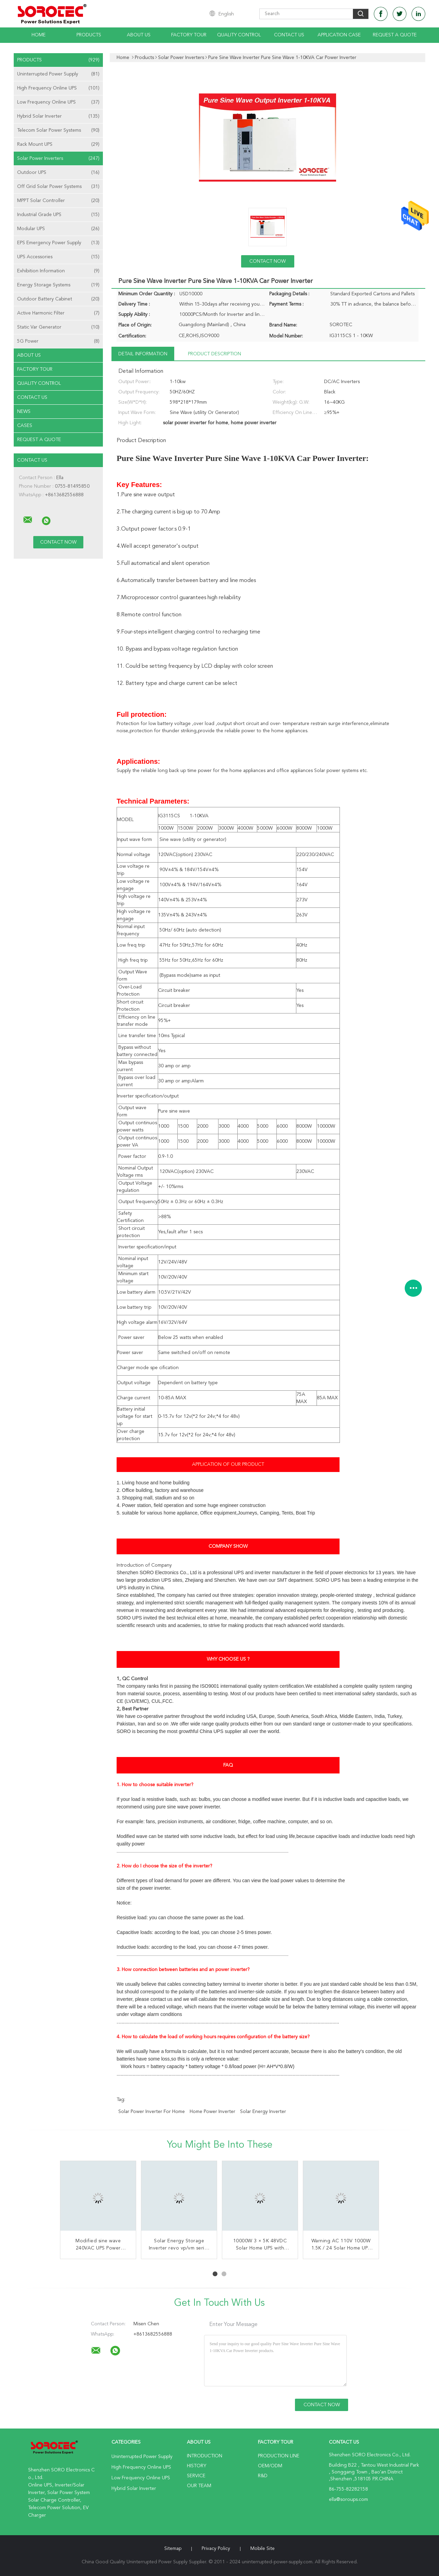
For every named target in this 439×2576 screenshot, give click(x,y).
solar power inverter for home (151, 2111)
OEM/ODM (270, 2466)
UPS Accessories (58, 257)
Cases (24, 425)
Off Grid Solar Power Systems (58, 186)
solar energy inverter (263, 2111)
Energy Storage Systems (58, 285)
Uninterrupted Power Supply (58, 74)
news (24, 411)
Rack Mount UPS (58, 144)
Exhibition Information (58, 271)
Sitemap (172, 2548)
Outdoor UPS (58, 172)
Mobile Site (262, 2548)
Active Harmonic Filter (58, 313)
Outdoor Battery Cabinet (58, 299)
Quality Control (239, 35)
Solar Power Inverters (58, 158)
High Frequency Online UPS (58, 88)
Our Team (199, 2485)
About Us (139, 35)
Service (196, 2475)
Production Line (278, 2456)
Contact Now (267, 261)
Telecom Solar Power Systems (58, 130)
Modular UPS (58, 229)
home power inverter (212, 2111)
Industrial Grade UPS (58, 215)
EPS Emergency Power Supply (58, 243)
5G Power (58, 341)
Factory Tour (188, 35)
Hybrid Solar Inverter (58, 116)
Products (88, 35)
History (196, 2466)
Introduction (204, 2456)
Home (39, 35)
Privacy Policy (216, 2548)
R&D (263, 2475)
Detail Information (142, 354)
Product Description (214, 354)
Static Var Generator (58, 327)
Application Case (339, 35)
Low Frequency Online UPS (58, 102)
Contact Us (289, 35)
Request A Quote (395, 35)
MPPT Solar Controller (58, 200)
